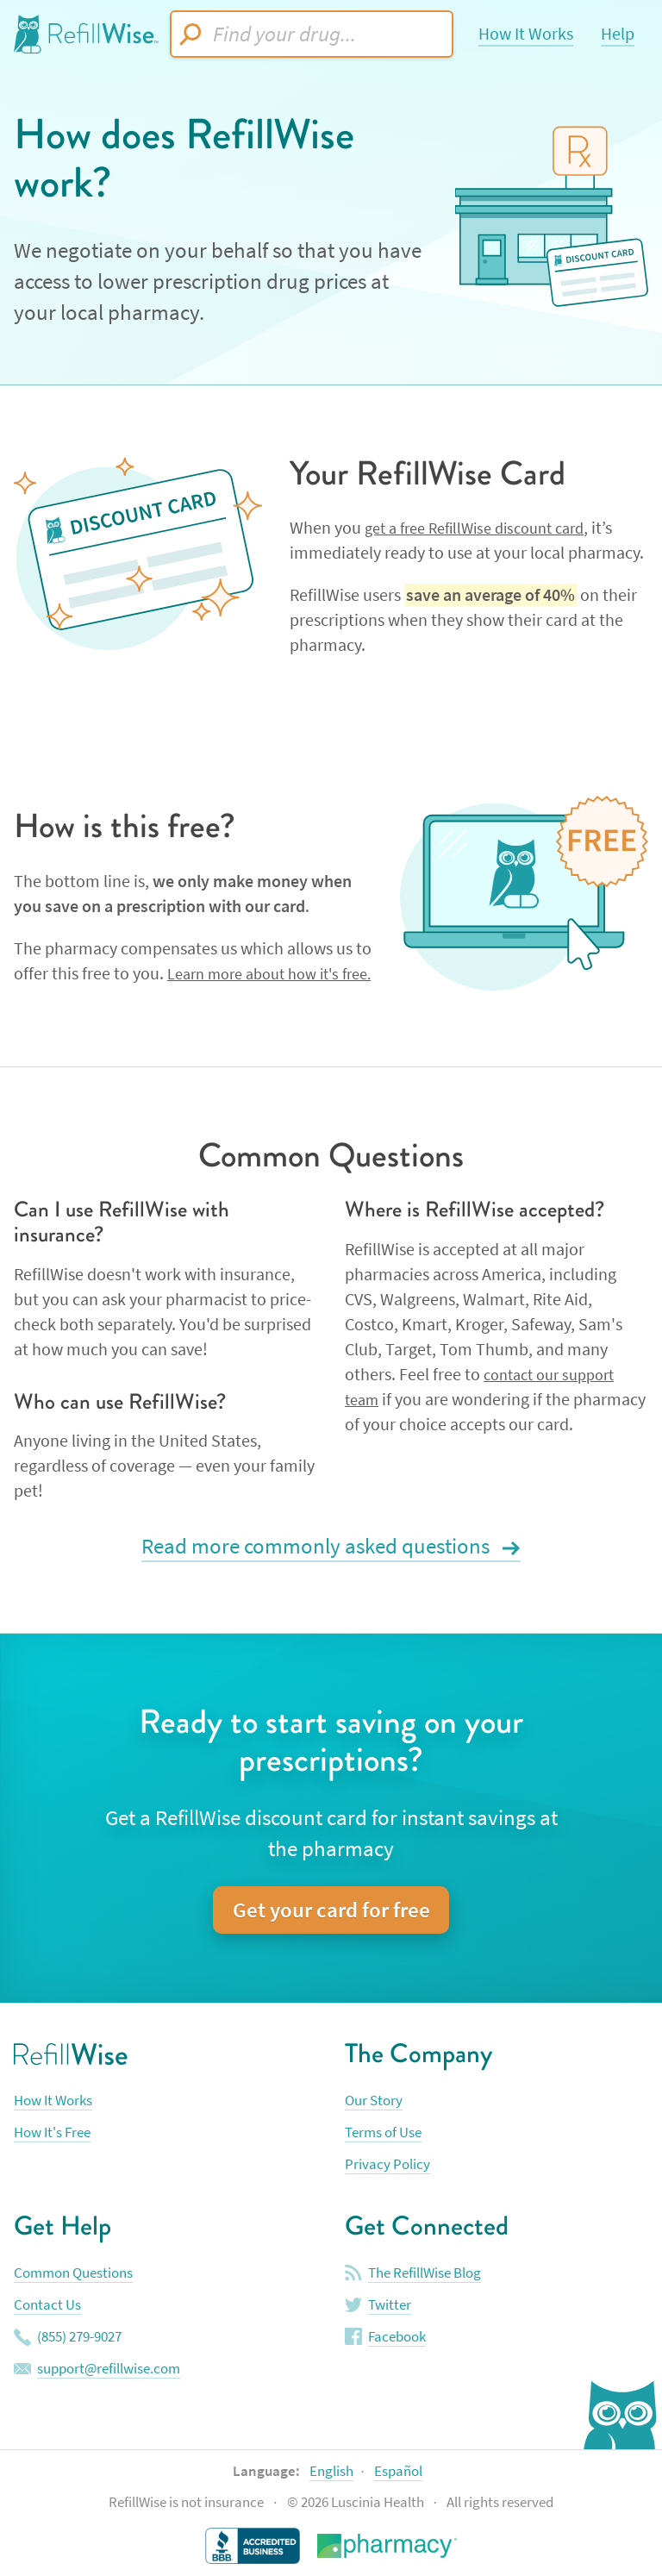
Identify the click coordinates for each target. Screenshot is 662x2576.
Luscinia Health (379, 2504)
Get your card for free (331, 1912)
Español (398, 2472)
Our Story (374, 2102)
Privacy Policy (387, 2166)
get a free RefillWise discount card (486, 528)
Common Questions (73, 2274)
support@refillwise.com (108, 2369)
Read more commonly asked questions (317, 1548)
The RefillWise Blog (424, 2274)
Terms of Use (383, 2134)
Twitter (389, 2306)
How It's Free (52, 2134)
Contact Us (47, 2306)
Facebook (397, 2338)
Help (617, 34)
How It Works (525, 34)
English (331, 2472)
